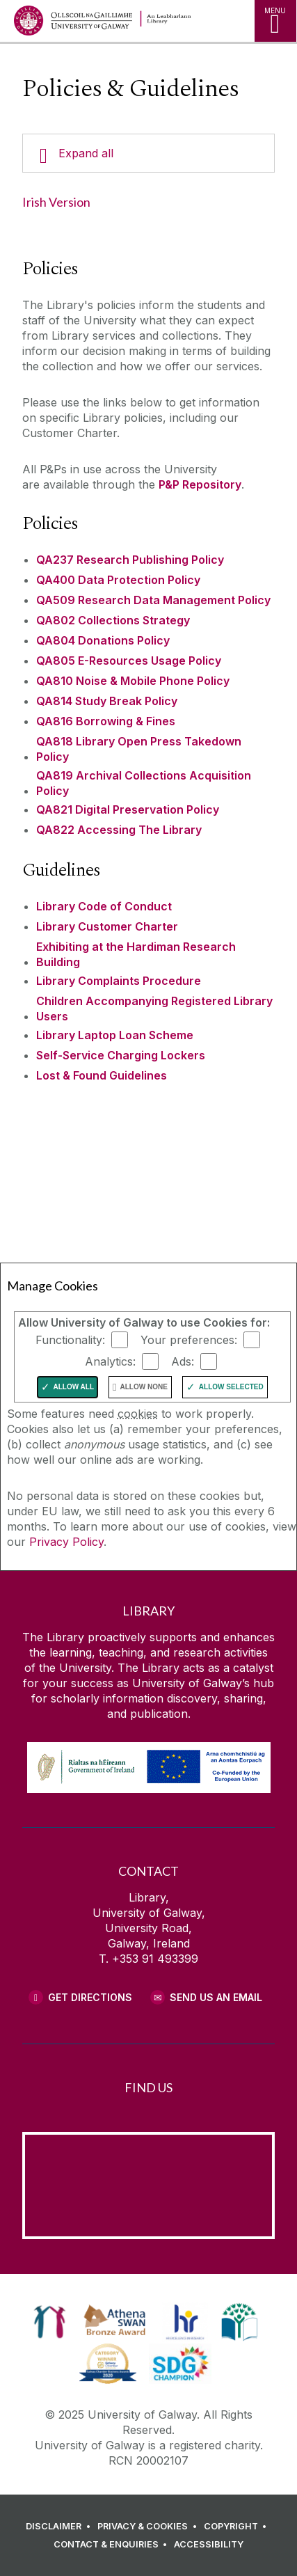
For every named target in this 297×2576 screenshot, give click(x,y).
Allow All (74, 1387)
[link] (50, 2322)
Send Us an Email (216, 1997)
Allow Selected (231, 1387)
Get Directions (90, 1997)
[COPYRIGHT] (237, 2527)
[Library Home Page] (188, 20)
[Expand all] (148, 153)
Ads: (182, 1361)
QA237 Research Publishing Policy (130, 560)
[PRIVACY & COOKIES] (149, 2527)
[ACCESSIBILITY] (208, 2545)
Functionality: (70, 1339)
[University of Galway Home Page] (73, 24)
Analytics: (110, 1361)
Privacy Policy (66, 1542)
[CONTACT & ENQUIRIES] (113, 2545)
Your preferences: (189, 1339)
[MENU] (275, 21)
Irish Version (56, 202)
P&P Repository (200, 484)
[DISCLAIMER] (60, 2527)
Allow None (144, 1387)
